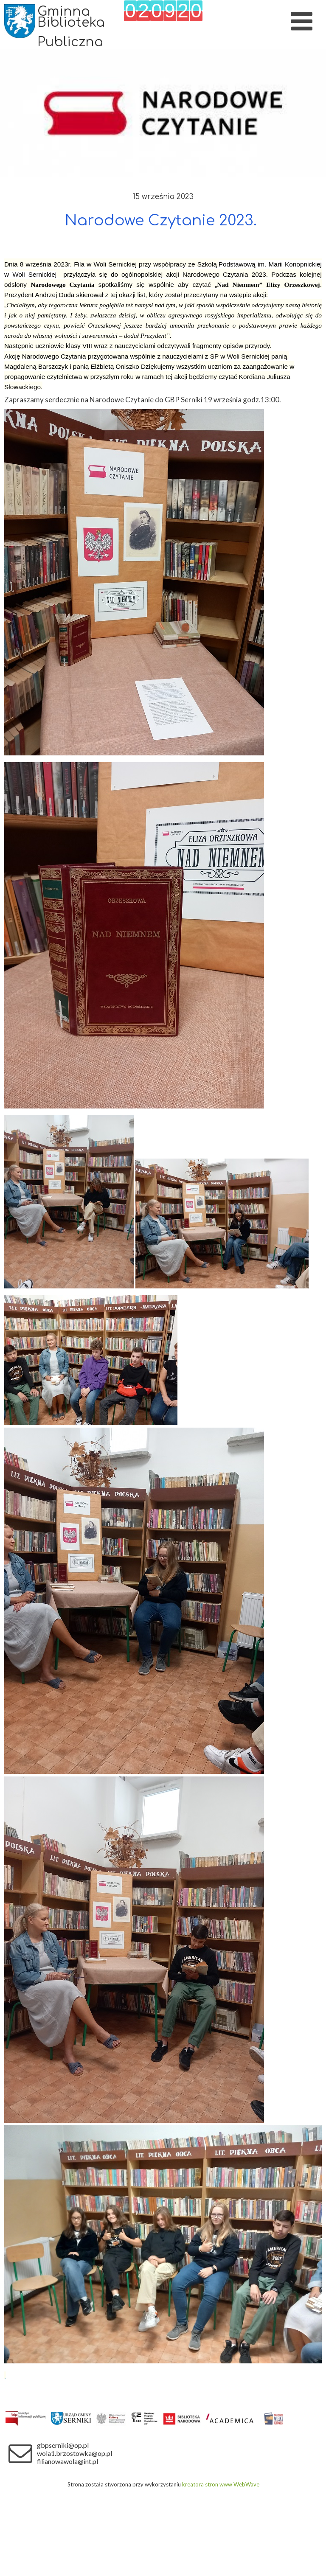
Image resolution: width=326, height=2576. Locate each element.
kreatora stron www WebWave (220, 2484)
